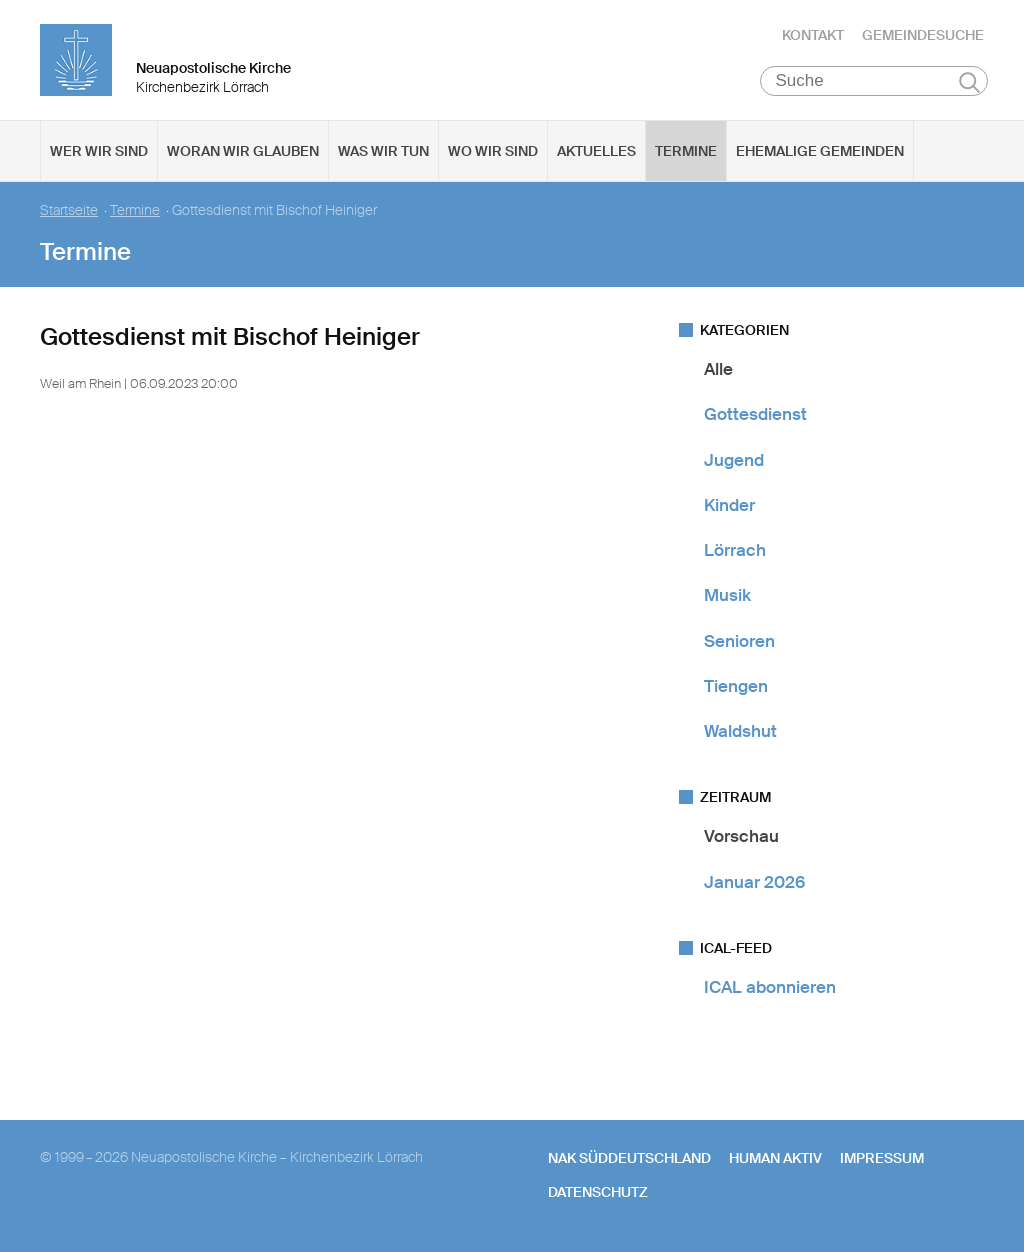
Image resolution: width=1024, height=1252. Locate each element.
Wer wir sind (99, 151)
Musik (727, 595)
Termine (686, 151)
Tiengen (736, 686)
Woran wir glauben (243, 151)
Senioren (739, 641)
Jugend (734, 460)
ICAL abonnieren (770, 987)
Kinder (729, 505)
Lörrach (735, 550)
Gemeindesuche (923, 35)
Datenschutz (598, 1192)
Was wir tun (383, 151)
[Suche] (874, 81)
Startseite (69, 210)
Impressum (882, 1158)
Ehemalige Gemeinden (820, 151)
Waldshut (740, 731)
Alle (718, 369)
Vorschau (741, 836)
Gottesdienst (755, 414)
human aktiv (775, 1158)
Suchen (969, 82)
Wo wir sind (493, 151)
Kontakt (813, 35)
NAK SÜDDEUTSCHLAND (629, 1158)
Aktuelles (596, 151)
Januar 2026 (754, 882)
